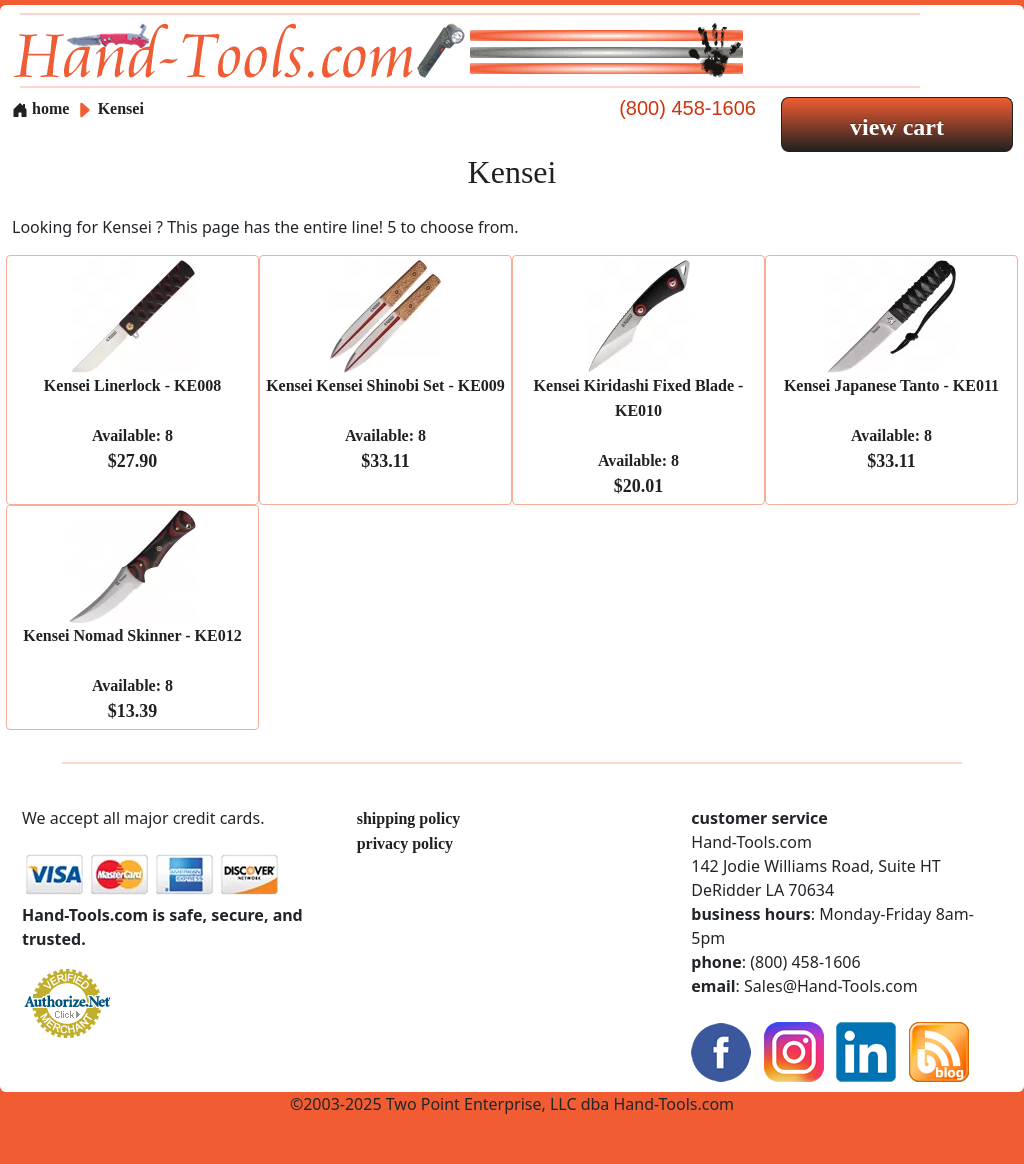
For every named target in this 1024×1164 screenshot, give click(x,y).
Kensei (121, 108)
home (40, 108)
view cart (897, 127)
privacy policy (405, 843)
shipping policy (409, 818)
